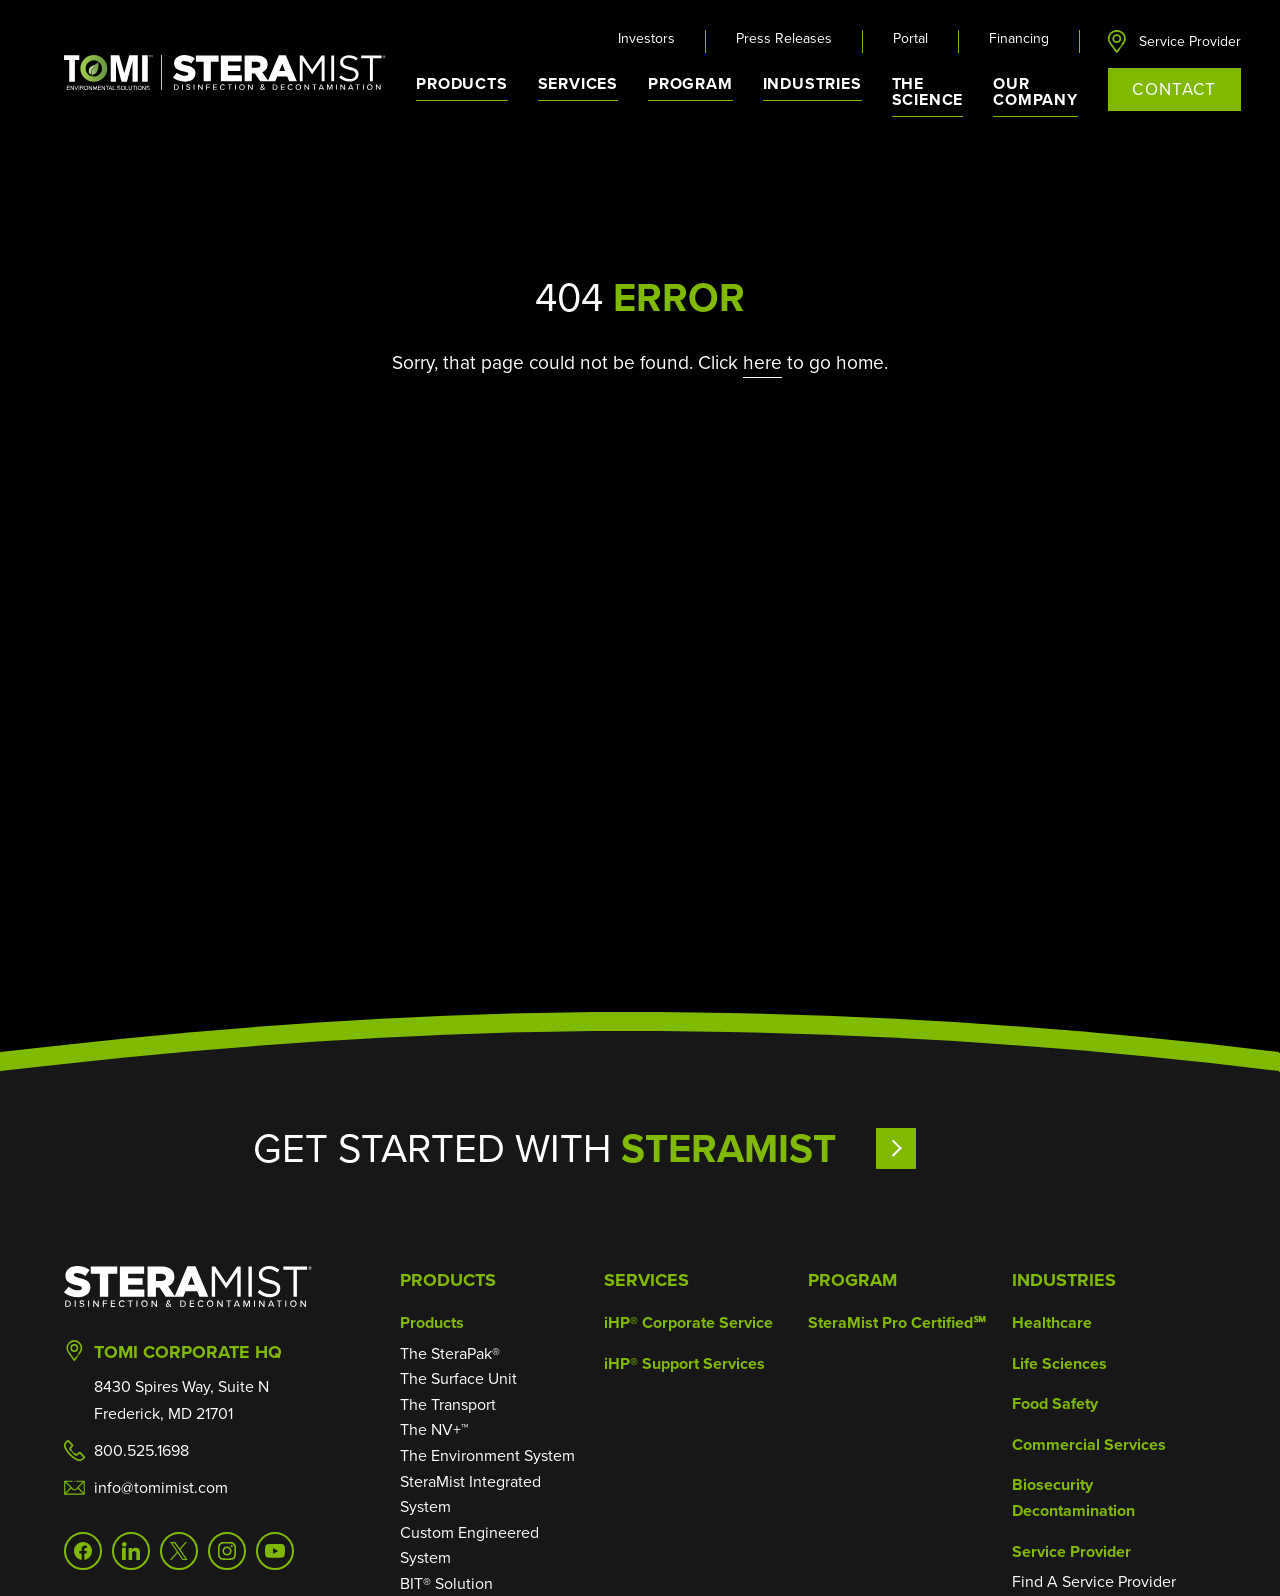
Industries (1064, 1280)
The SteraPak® (450, 1353)
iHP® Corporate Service (688, 1322)
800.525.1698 (141, 1450)
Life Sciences (1059, 1363)
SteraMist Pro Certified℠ (897, 1322)
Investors (646, 39)
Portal (910, 39)
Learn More (951, 1148)
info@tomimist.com (161, 1487)
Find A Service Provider (1094, 1581)
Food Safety (1055, 1403)
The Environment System (487, 1455)
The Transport (448, 1404)
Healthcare (1052, 1322)
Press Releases (784, 39)
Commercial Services (1089, 1444)
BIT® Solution (446, 1583)
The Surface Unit (458, 1378)
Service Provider (1190, 42)
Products (448, 1280)
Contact (1174, 89)
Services (646, 1280)
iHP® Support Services (684, 1363)
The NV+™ (434, 1429)
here (762, 362)
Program (690, 83)
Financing (1019, 39)
